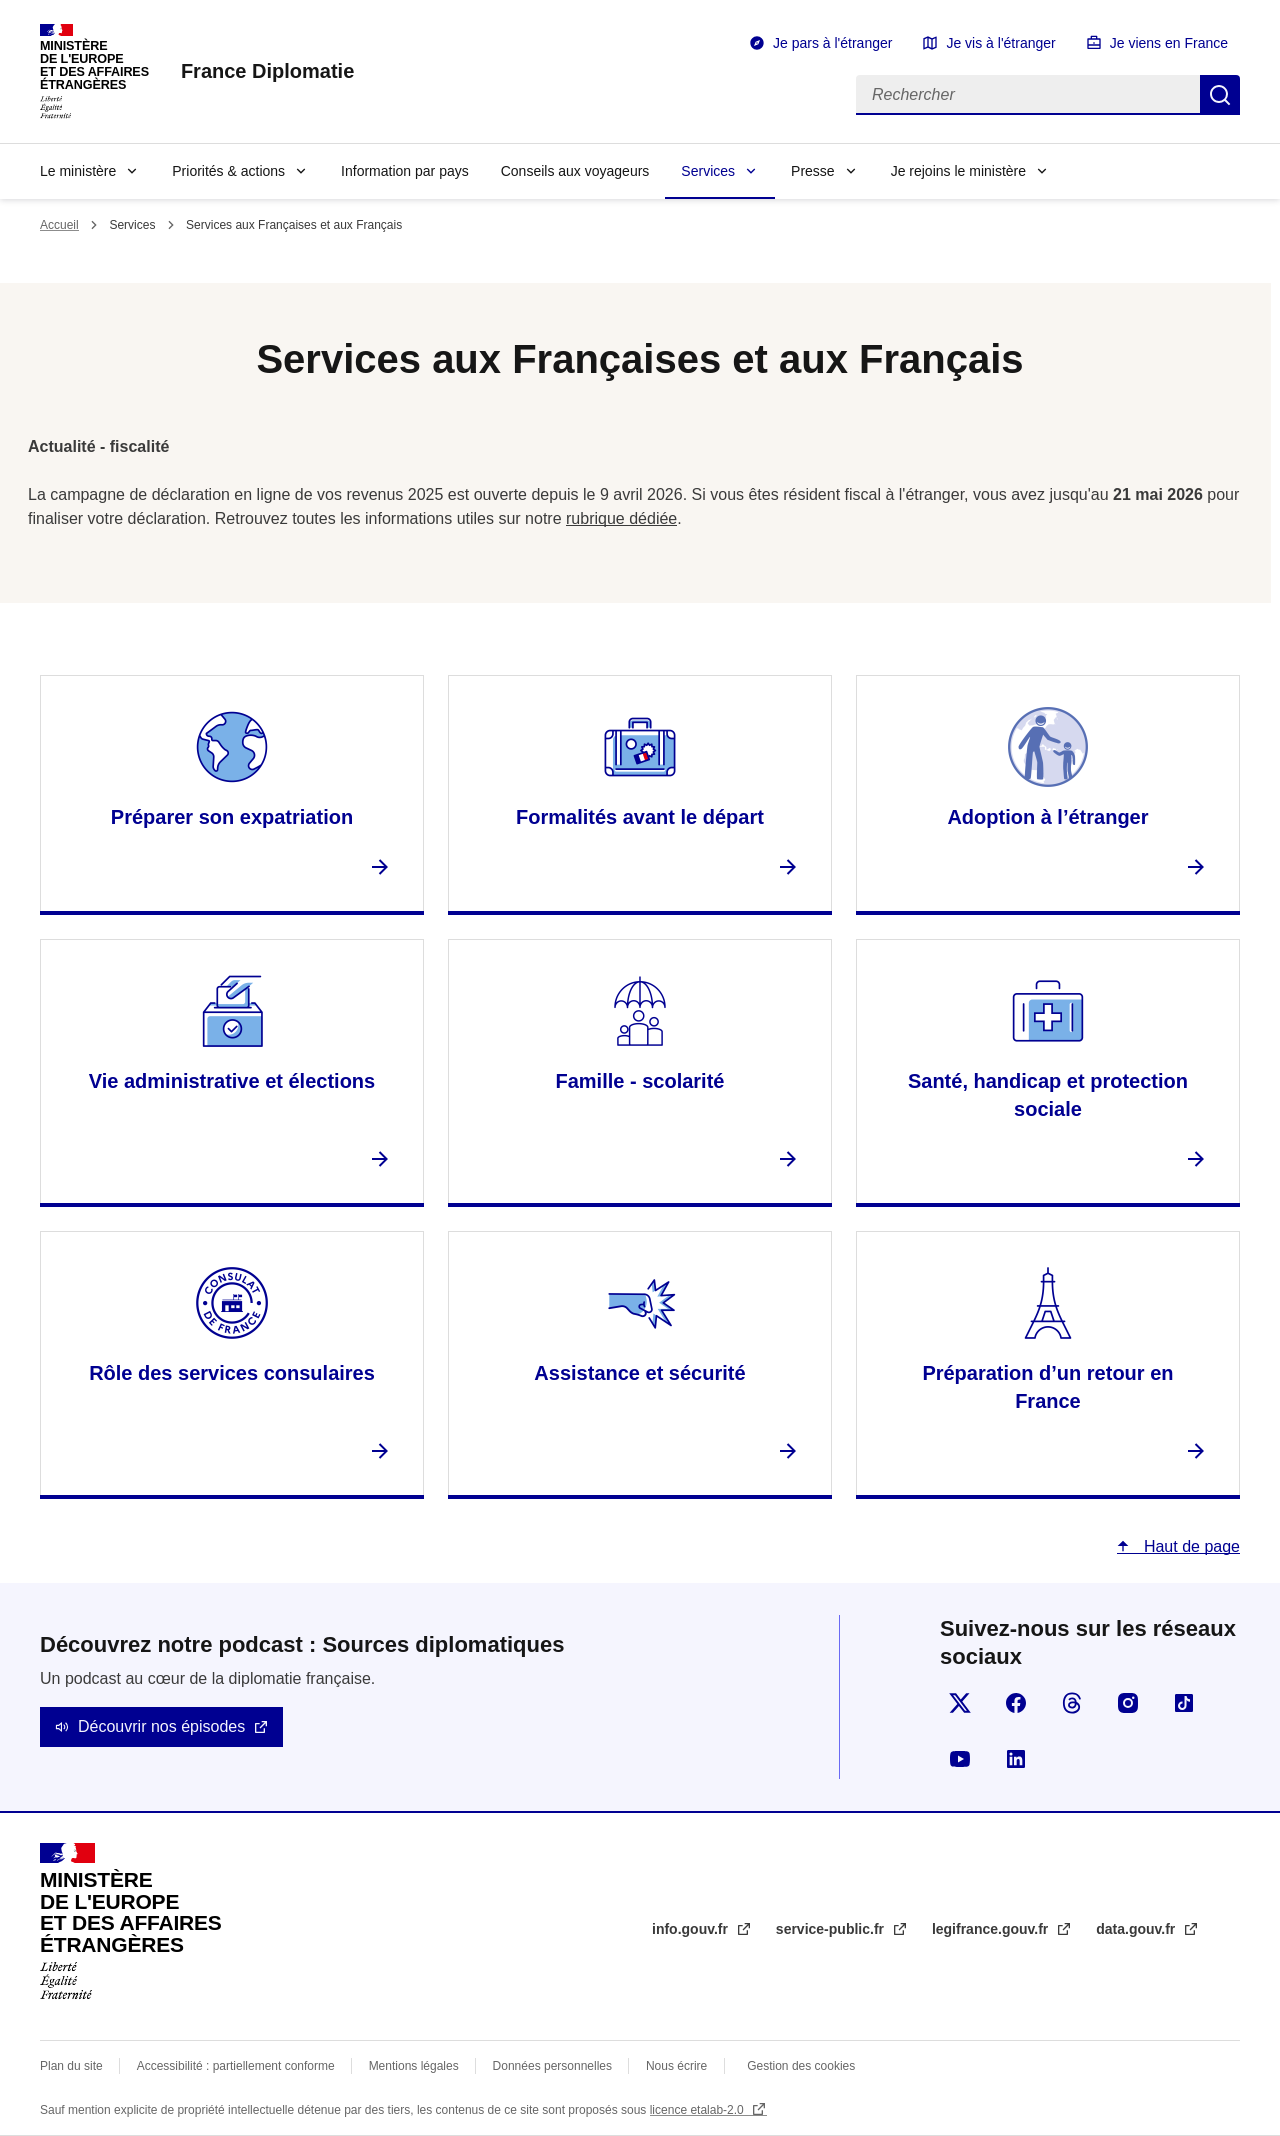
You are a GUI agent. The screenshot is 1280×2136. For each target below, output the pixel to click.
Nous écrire (676, 2066)
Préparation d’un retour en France (1047, 1387)
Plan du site (71, 2066)
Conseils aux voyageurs (575, 171)
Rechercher (1220, 95)
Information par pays (405, 171)
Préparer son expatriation (232, 817)
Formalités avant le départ (640, 817)
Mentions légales (414, 2066)
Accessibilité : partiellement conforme (236, 2066)
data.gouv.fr (1137, 1929)
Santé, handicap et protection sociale (1048, 1095)
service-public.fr (832, 1929)
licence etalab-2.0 (698, 2110)
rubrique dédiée (621, 518)
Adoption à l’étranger (1047, 817)
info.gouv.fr (692, 1929)
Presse (813, 171)
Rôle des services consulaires (232, 1373)
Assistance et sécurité (639, 1373)
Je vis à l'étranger (1000, 43)
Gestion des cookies (801, 2066)
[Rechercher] (1028, 95)
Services (708, 171)
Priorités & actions (228, 171)
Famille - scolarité (639, 1081)
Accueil (59, 225)
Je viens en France (1169, 43)
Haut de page (1189, 1546)
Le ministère (78, 171)
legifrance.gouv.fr (992, 1929)
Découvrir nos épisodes (161, 1726)
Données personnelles (552, 2066)
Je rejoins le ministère (958, 171)
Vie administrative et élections (232, 1081)
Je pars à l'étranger (832, 43)
